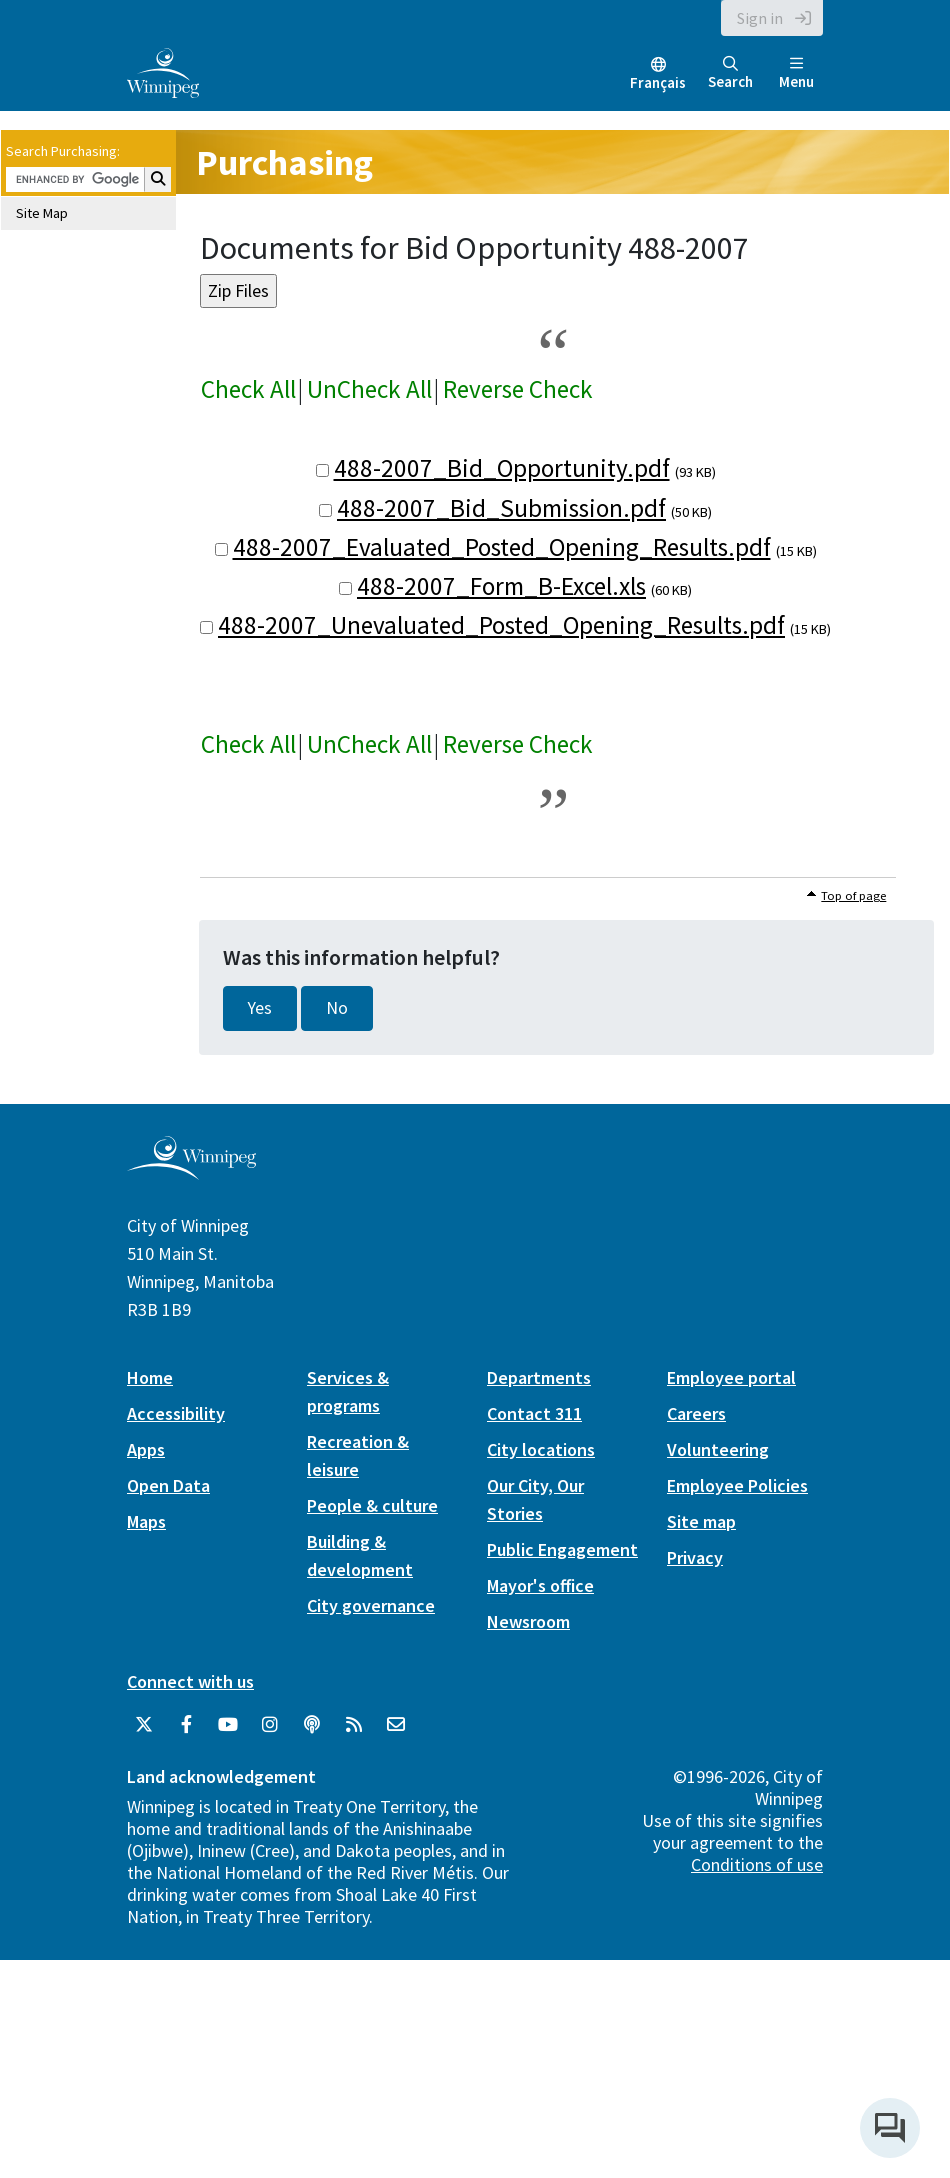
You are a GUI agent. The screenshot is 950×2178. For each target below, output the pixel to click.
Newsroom (528, 1621)
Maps (146, 1521)
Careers (696, 1413)
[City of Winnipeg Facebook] (186, 1725)
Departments (539, 1377)
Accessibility (176, 1413)
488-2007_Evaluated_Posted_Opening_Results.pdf (502, 547)
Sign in (760, 18)
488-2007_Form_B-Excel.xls (501, 586)
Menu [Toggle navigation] (796, 73)
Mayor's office (540, 1585)
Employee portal (731, 1377)
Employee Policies (737, 1485)
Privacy (695, 1557)
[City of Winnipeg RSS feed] (354, 1725)
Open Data (168, 1485)
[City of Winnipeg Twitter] (144, 1725)
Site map (701, 1521)
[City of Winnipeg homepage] (191, 1171)
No (337, 1008)
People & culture (372, 1505)
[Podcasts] (312, 1725)
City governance (371, 1605)
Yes (260, 1008)
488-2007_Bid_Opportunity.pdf (502, 468)
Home (150, 1377)
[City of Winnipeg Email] (396, 1725)
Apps (146, 1449)
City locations (541, 1449)
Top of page (853, 895)
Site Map (42, 213)
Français (658, 82)
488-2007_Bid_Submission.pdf (501, 508)
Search (730, 73)
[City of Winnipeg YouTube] (228, 1725)
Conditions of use (757, 1864)
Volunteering (718, 1449)
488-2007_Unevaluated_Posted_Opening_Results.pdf (501, 625)
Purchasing (284, 162)
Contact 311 (534, 1413)
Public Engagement (562, 1549)
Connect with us (190, 1681)
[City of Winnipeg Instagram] (270, 1725)
